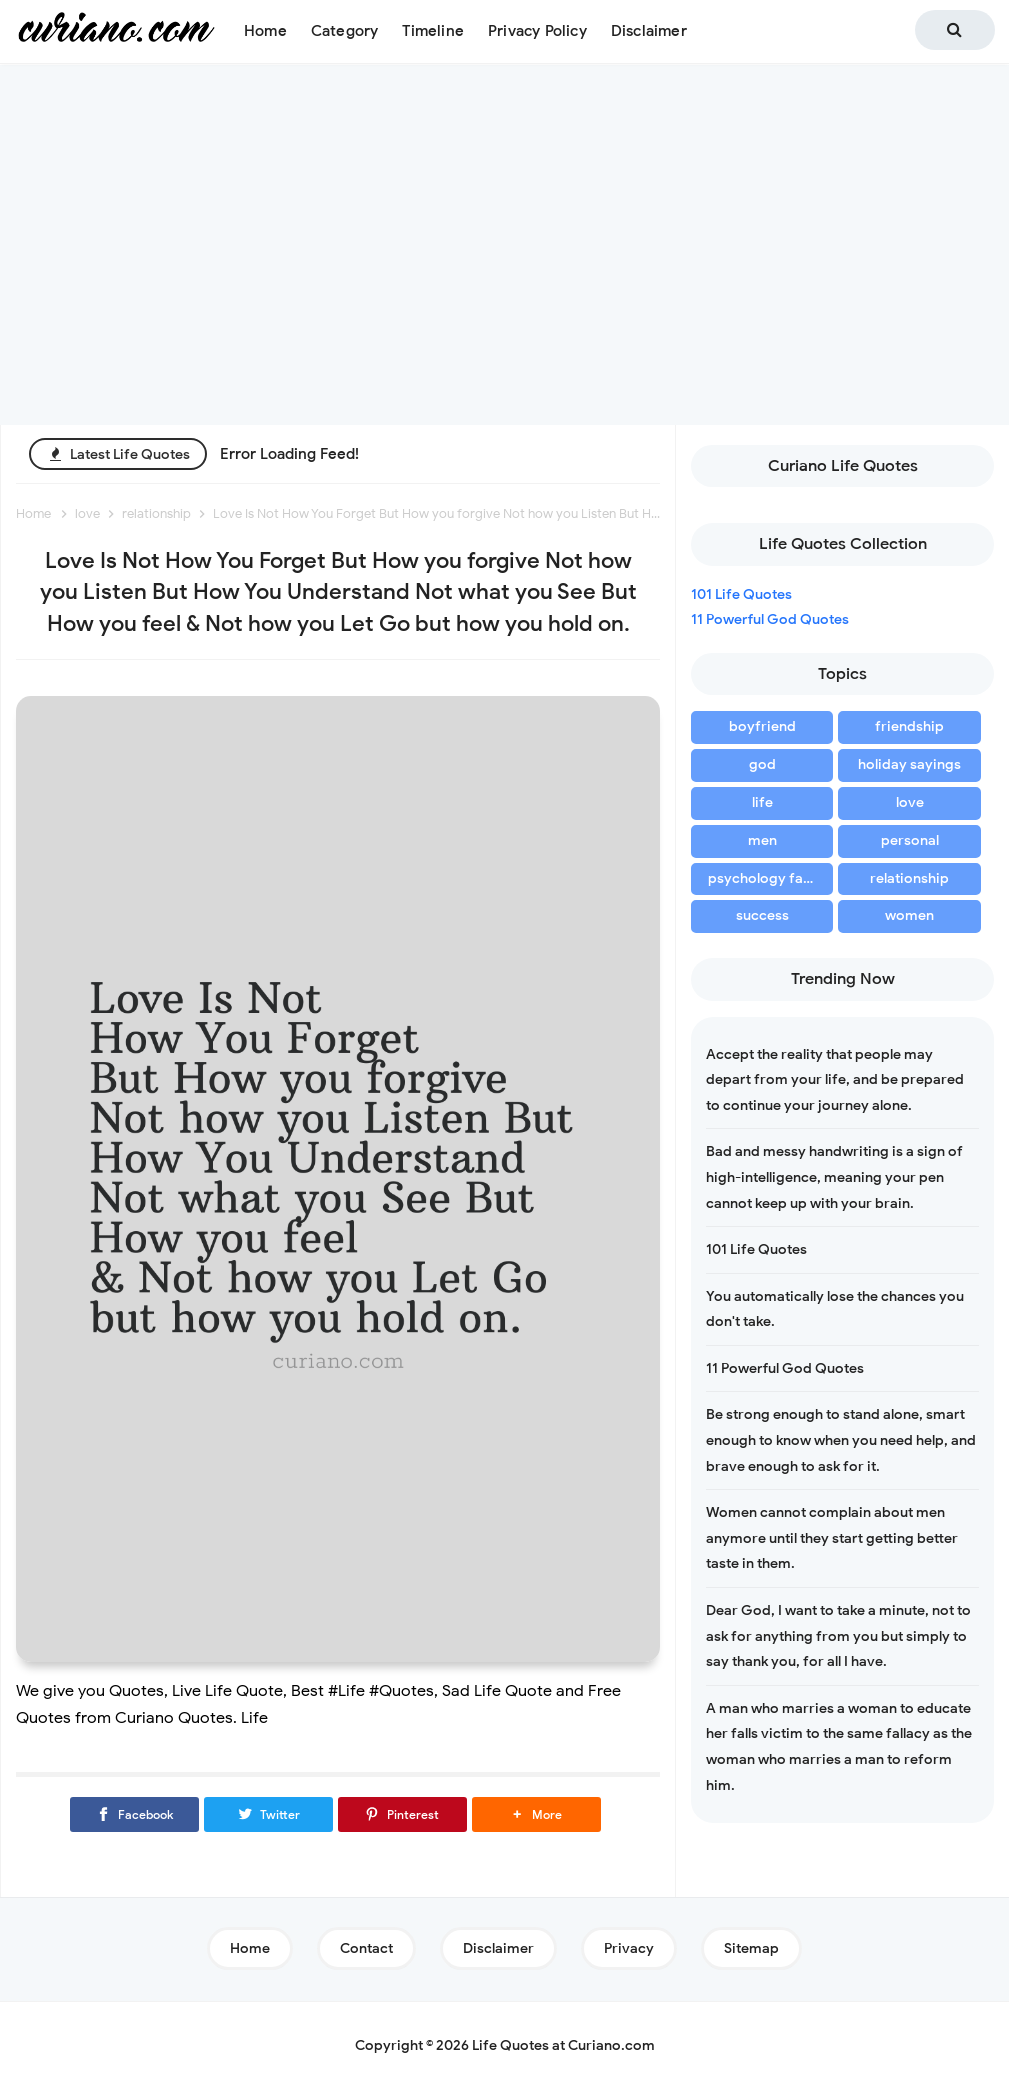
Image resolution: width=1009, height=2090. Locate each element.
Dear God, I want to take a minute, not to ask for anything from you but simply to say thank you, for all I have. (838, 1636)
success (762, 915)
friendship (909, 726)
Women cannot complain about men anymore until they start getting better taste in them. (832, 1538)
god (762, 764)
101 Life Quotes (741, 594)
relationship (909, 878)
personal (910, 840)
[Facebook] (134, 1814)
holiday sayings (909, 764)
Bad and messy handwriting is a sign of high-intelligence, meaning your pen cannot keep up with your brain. (834, 1177)
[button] (536, 1814)
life (762, 802)
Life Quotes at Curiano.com (563, 2045)
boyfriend (762, 726)
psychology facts (765, 878)
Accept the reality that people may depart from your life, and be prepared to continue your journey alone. (835, 1080)
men (762, 840)
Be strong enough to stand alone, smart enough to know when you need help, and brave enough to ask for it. (841, 1440)
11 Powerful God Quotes (770, 619)
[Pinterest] (402, 1814)
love (910, 802)
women (909, 915)
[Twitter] (268, 1814)
